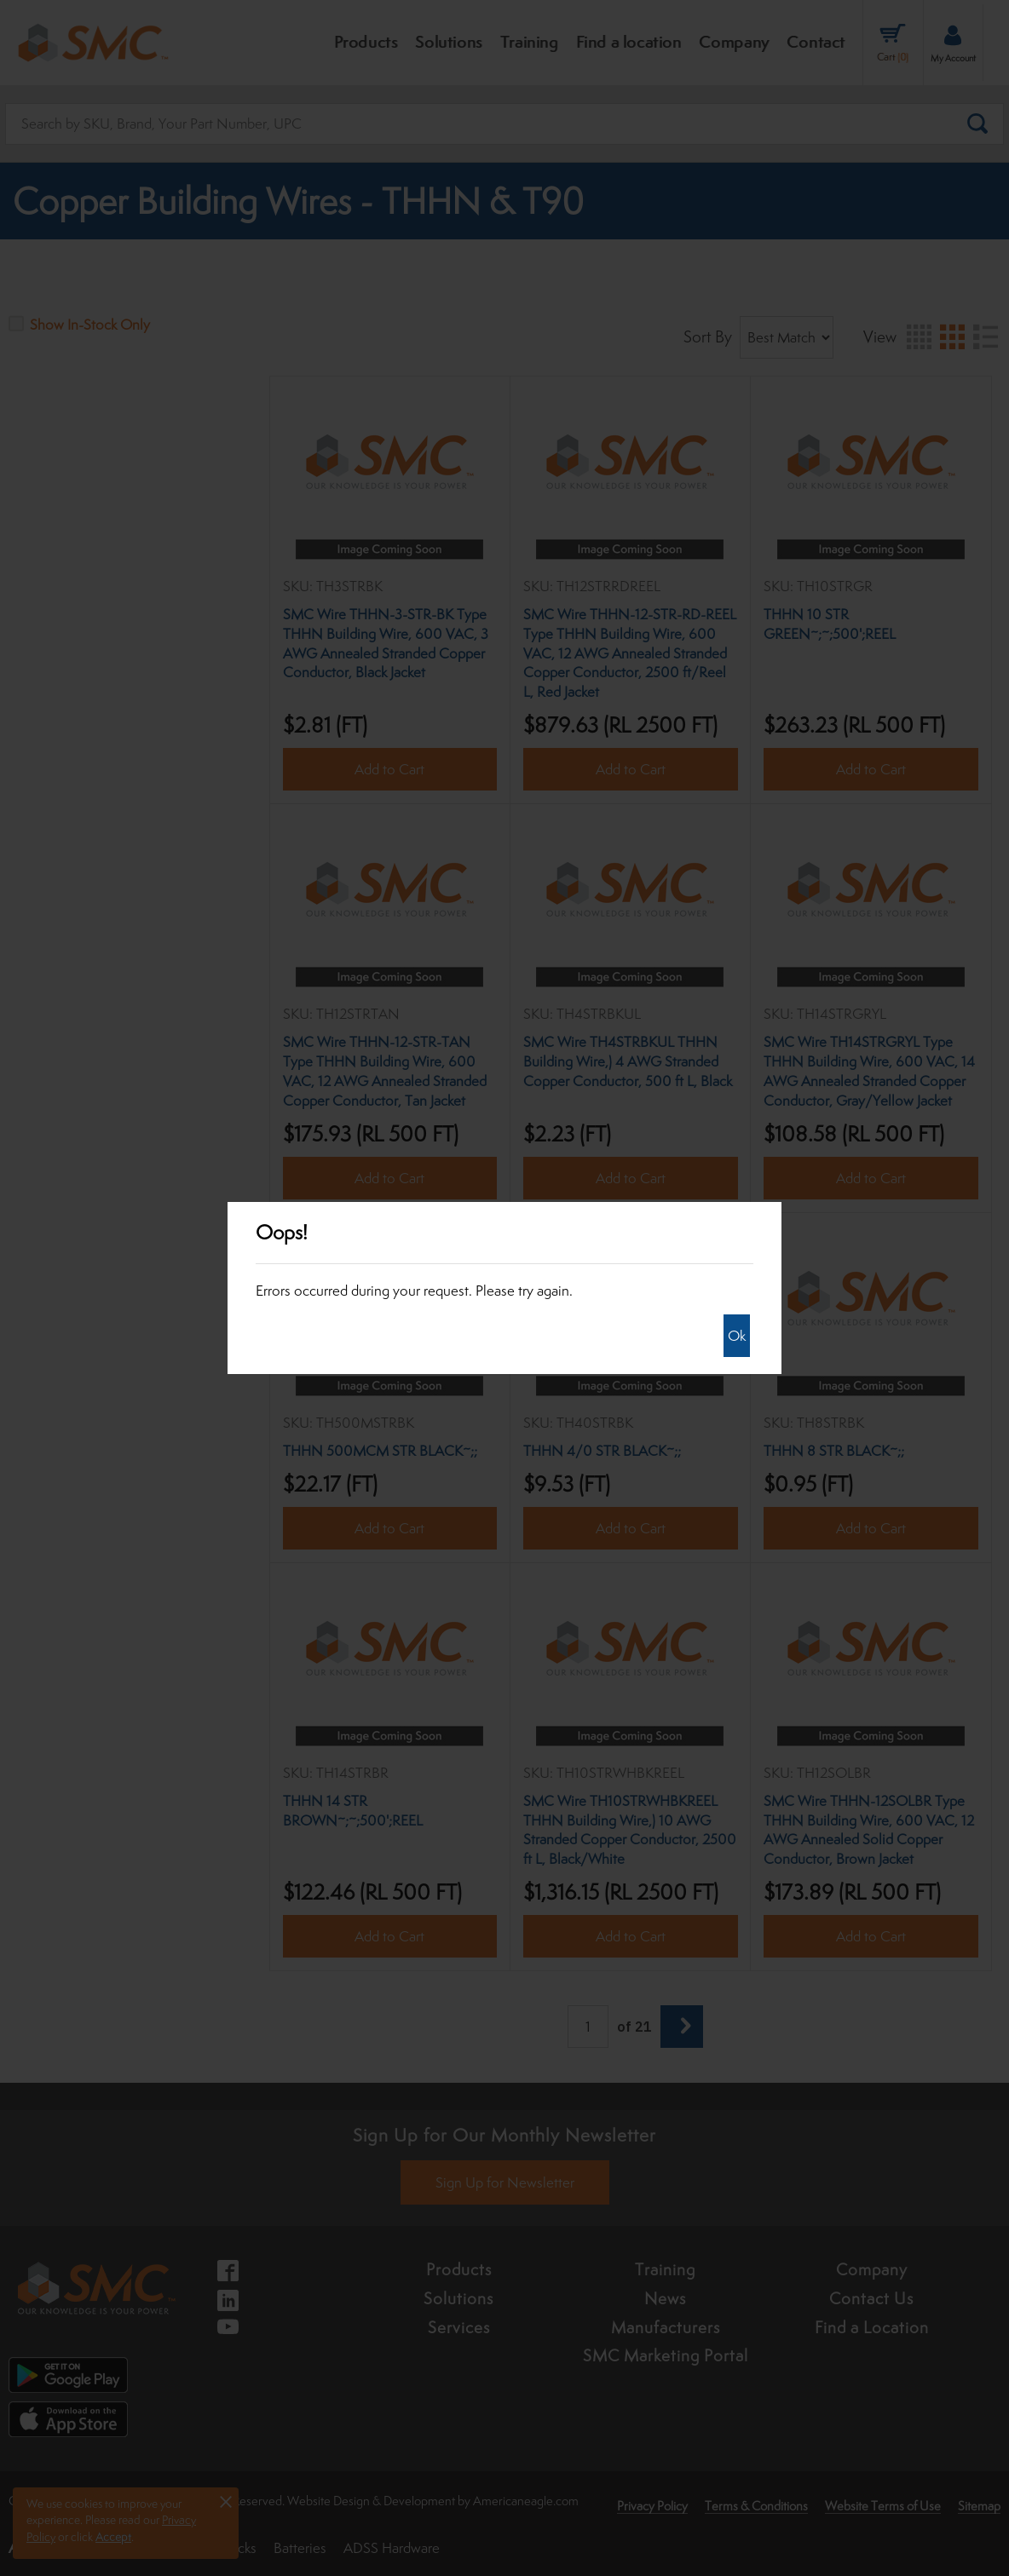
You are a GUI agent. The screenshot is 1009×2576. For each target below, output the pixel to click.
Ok (737, 1335)
